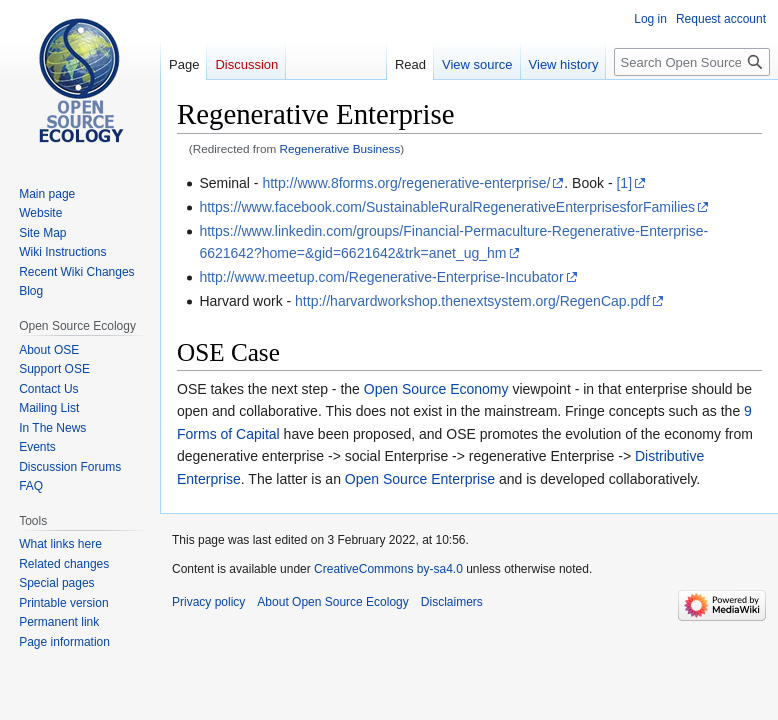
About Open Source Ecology (332, 602)
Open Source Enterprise (420, 479)
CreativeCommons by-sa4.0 (388, 569)
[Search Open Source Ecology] (692, 62)
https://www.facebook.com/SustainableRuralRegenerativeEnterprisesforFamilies (447, 207)
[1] (624, 183)
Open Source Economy (436, 389)
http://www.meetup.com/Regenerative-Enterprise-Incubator (381, 277)
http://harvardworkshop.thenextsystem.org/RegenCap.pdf (472, 301)
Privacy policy (208, 602)
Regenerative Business (340, 148)
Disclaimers (452, 602)
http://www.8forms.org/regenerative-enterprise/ (406, 183)
